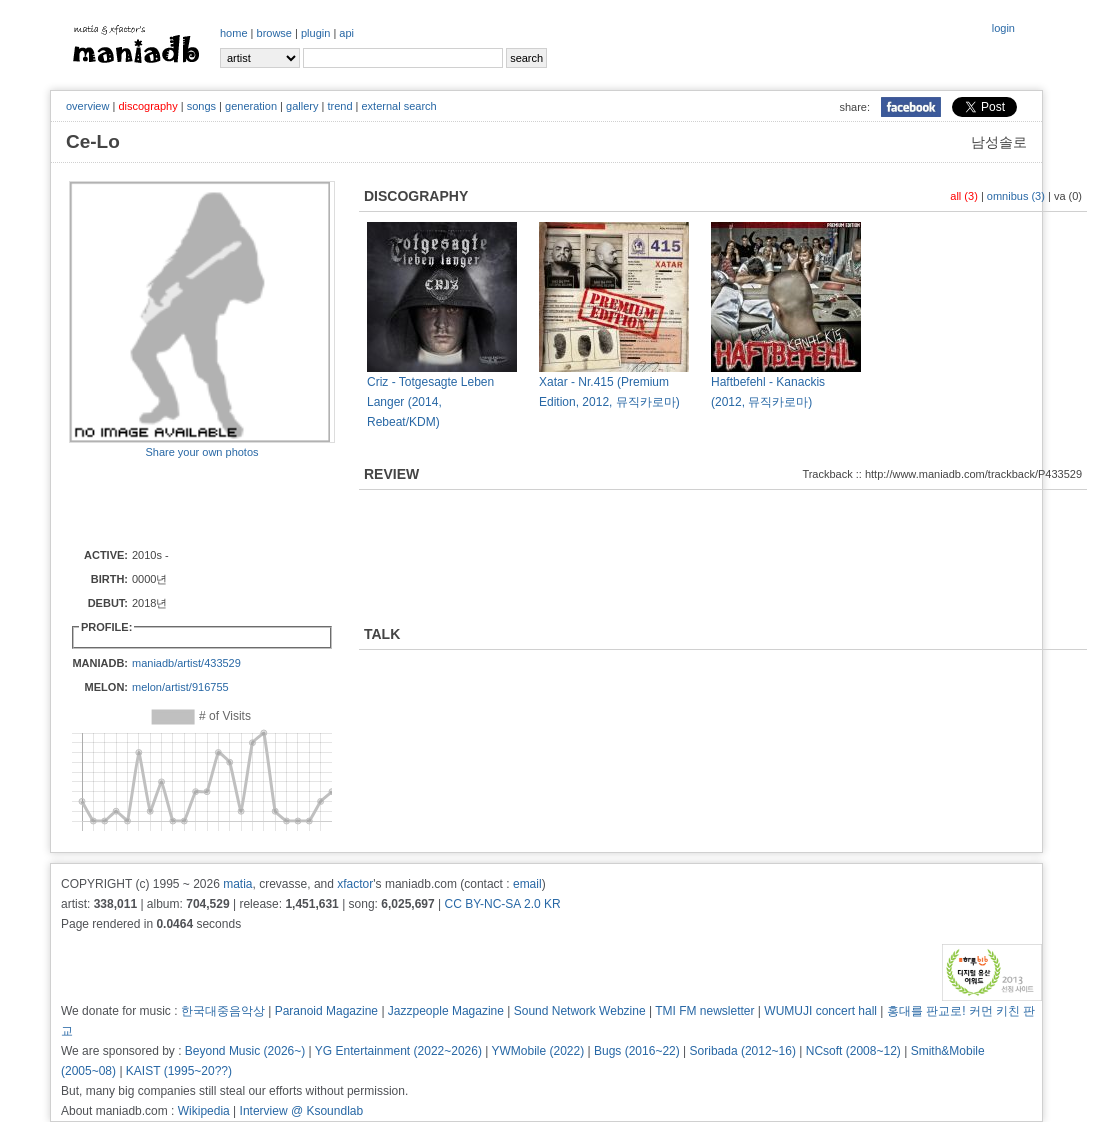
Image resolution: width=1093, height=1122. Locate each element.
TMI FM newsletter (704, 1011)
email (527, 884)
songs (201, 106)
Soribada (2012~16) (743, 1051)
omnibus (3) (1016, 196)
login (1003, 28)
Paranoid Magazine (326, 1011)
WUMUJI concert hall (820, 1011)
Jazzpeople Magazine (446, 1011)
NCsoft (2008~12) (853, 1051)
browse (274, 33)
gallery (302, 106)
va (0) (1068, 196)
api (346, 33)
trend (339, 106)
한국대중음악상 (223, 1011)
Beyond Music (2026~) (245, 1051)
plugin (315, 33)
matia (237, 884)
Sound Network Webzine (580, 1011)
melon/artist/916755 (180, 687)
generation (251, 106)
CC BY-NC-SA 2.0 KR (502, 904)
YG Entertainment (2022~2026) (398, 1051)
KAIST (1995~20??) (179, 1071)
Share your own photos (201, 452)
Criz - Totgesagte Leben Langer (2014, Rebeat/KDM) (430, 402)
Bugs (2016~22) (637, 1051)
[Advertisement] (186, 502)
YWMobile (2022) (538, 1051)
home (234, 33)
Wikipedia (204, 1111)
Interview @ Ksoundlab (302, 1111)
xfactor (355, 884)
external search (398, 106)
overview (87, 106)
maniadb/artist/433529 (186, 663)
